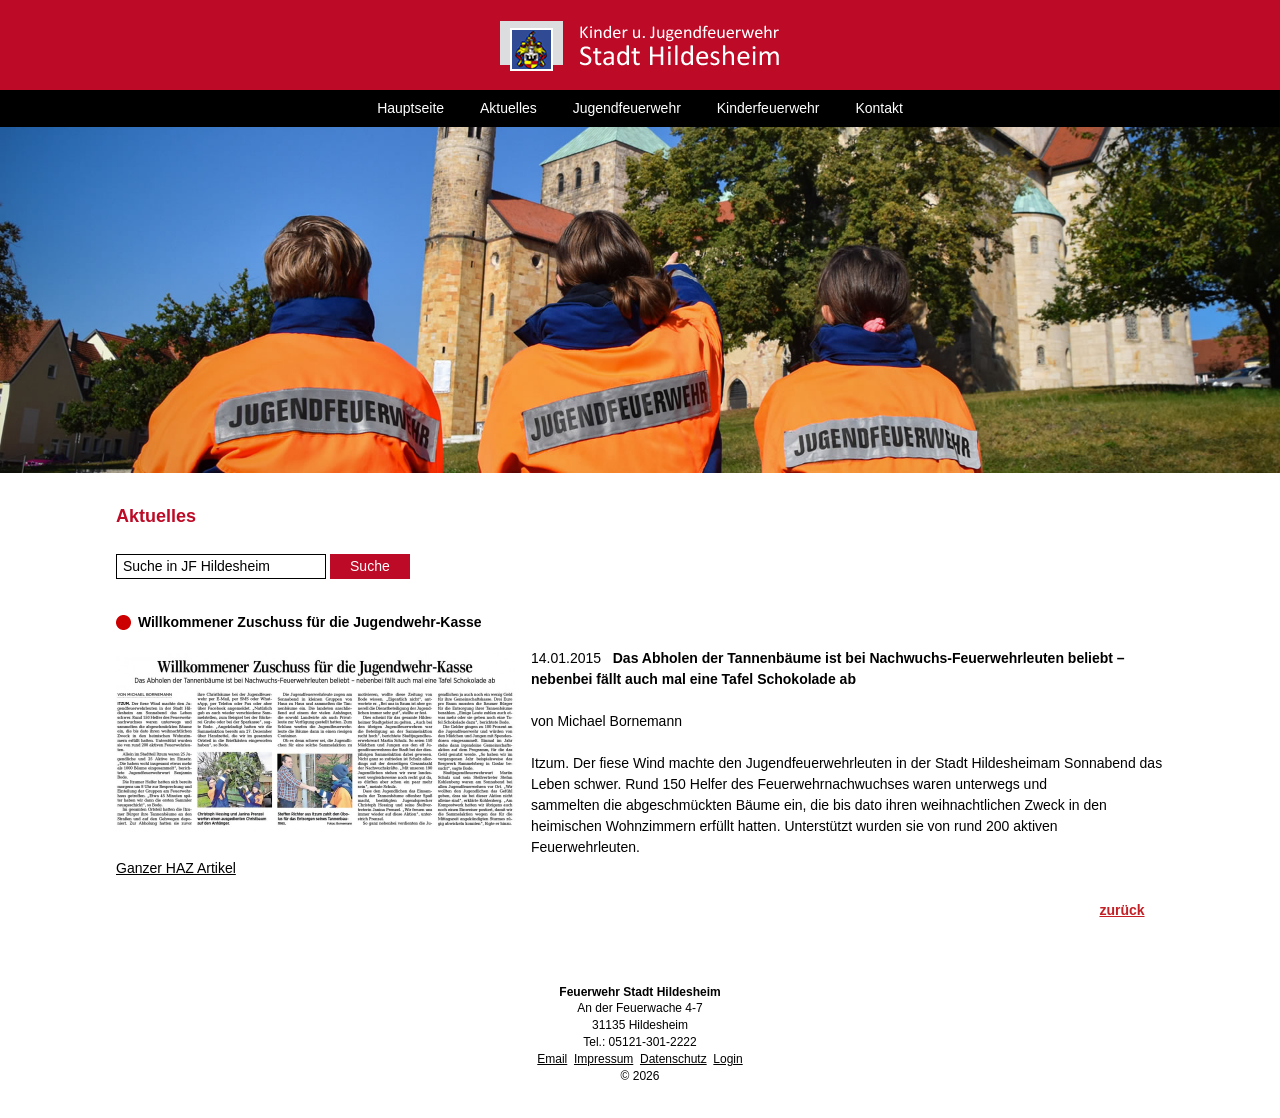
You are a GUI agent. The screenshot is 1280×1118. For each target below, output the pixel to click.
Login (727, 1059)
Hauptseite (410, 108)
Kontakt (878, 108)
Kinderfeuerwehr (768, 108)
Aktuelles (508, 108)
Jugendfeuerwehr (627, 108)
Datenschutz (673, 1059)
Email (552, 1059)
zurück (1121, 910)
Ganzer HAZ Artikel (176, 868)
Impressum (603, 1059)
